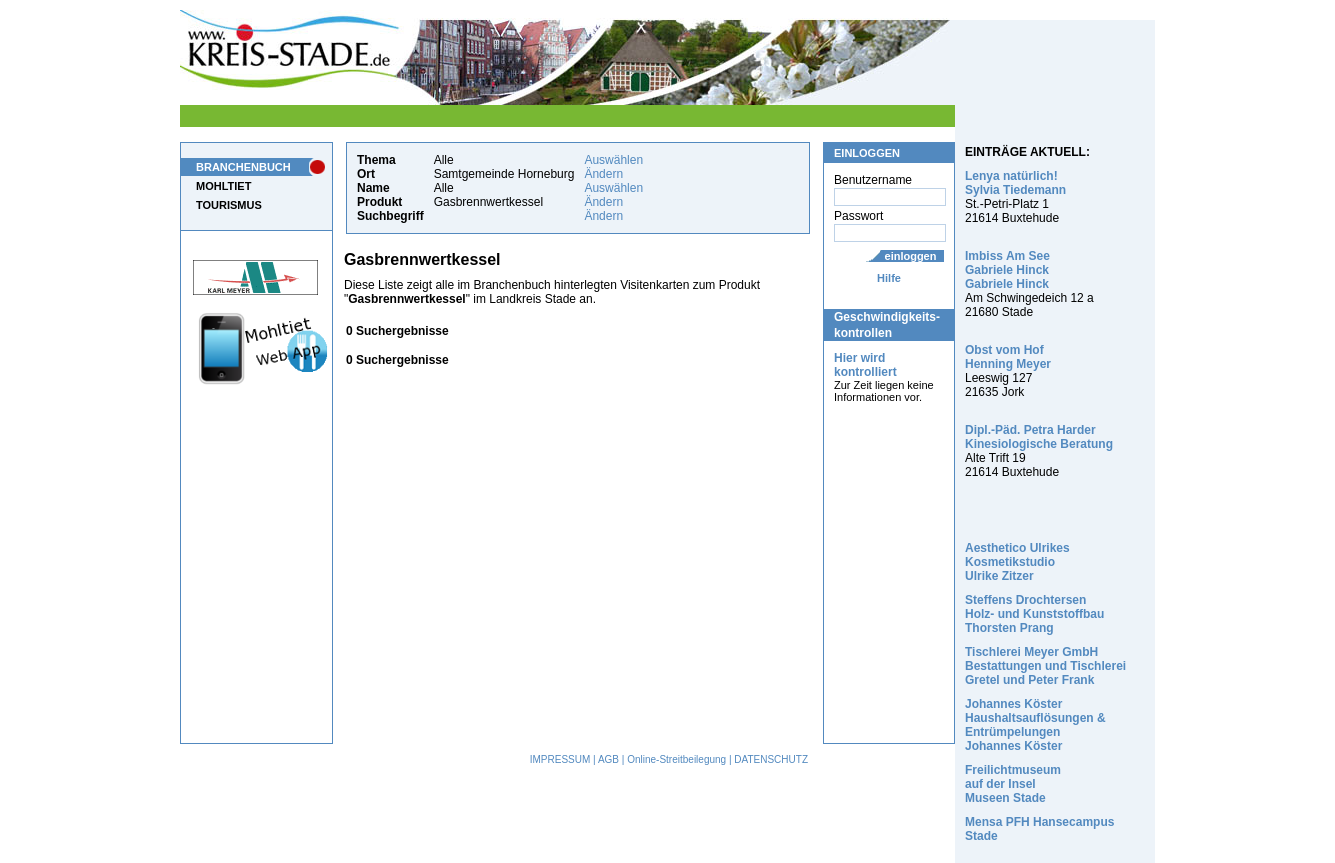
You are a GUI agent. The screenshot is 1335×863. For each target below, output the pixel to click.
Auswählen (613, 160)
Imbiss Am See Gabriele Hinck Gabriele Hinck (1007, 270)
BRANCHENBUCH (243, 167)
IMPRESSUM (560, 759)
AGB (608, 759)
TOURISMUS (229, 205)
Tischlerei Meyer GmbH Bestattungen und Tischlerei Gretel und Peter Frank (1045, 666)
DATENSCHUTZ (771, 759)
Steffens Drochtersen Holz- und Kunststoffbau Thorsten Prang (1034, 614)
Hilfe (889, 278)
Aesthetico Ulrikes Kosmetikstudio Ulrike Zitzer (1017, 562)
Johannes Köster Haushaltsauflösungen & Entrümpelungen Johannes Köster (1035, 725)
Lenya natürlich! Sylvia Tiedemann (1015, 183)
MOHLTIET (223, 186)
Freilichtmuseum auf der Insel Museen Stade (1013, 784)
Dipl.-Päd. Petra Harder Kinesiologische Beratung (1039, 437)
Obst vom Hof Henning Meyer (1008, 357)
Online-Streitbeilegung (676, 759)
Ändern (603, 174)
